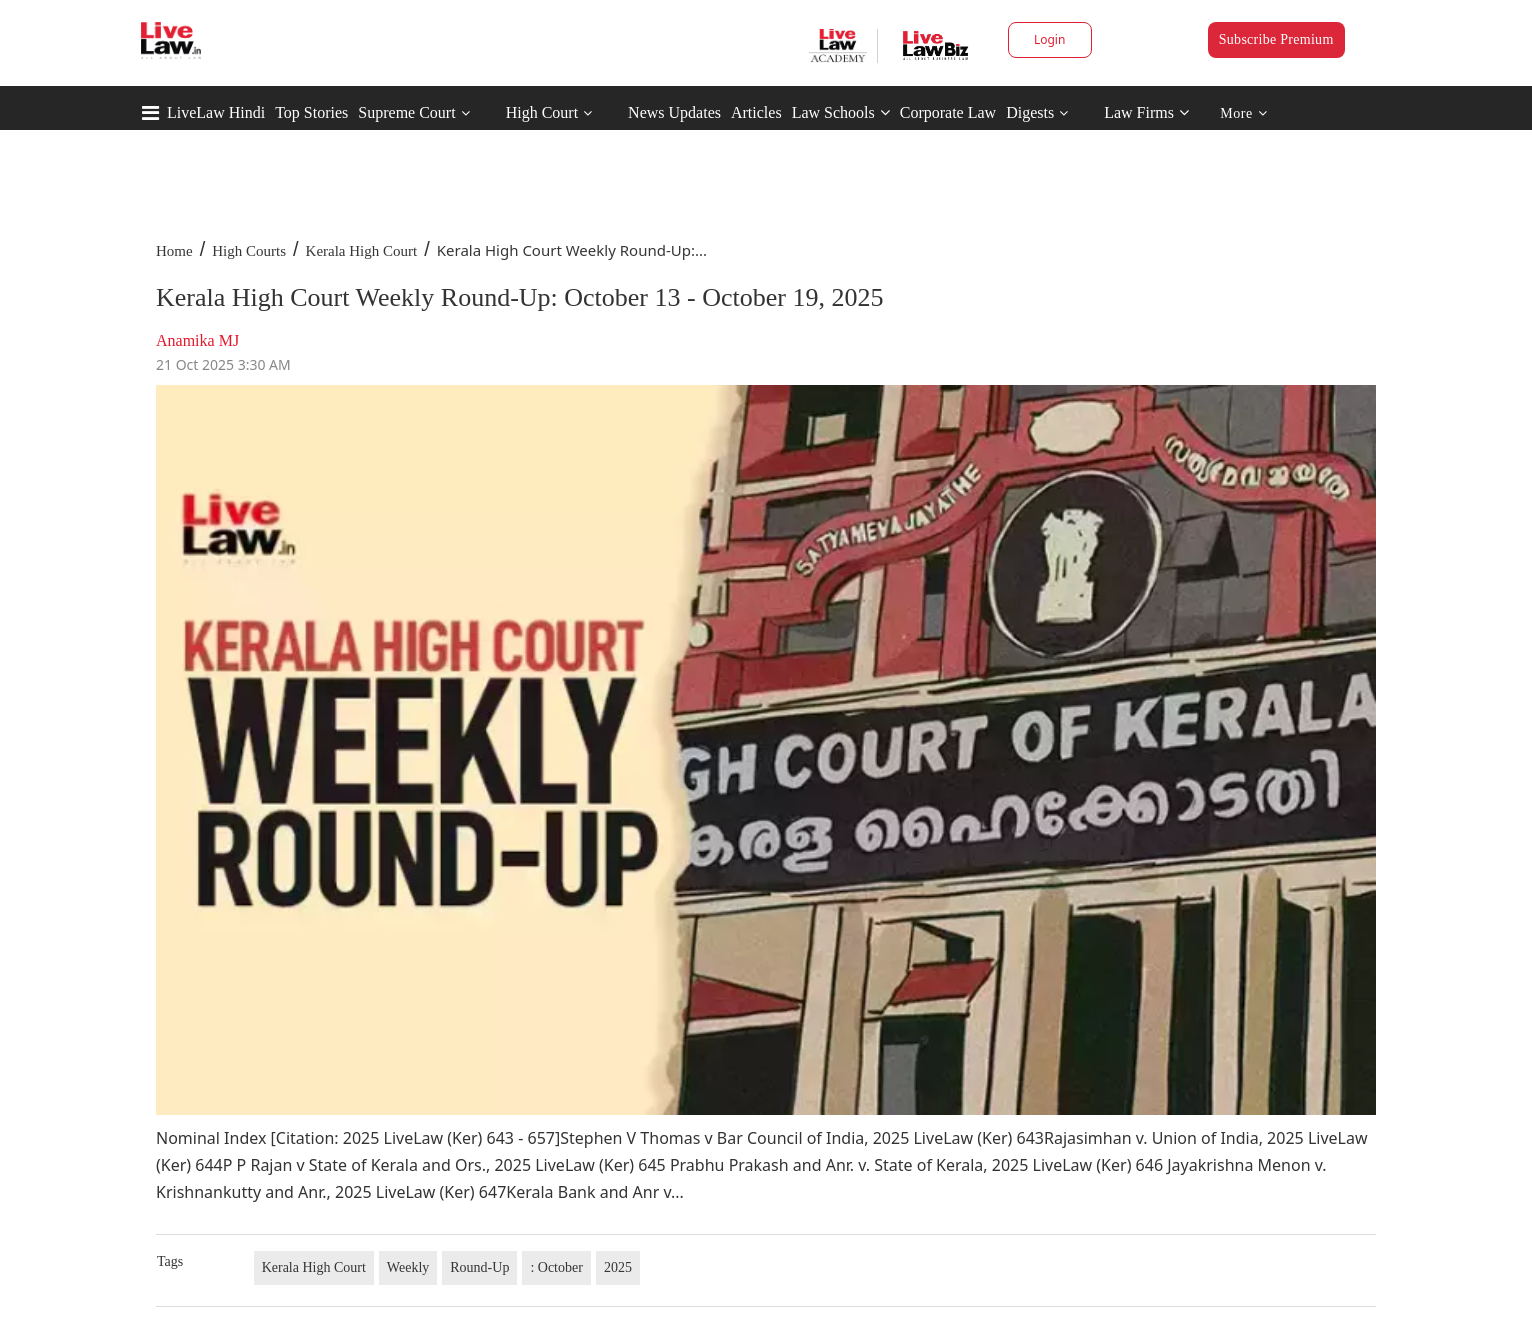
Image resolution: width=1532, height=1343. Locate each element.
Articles (756, 112)
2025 (618, 1267)
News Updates (674, 112)
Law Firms (1146, 112)
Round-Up (479, 1267)
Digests (1030, 112)
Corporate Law (948, 112)
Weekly (408, 1267)
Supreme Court (406, 112)
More (1243, 113)
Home (174, 251)
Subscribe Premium (1276, 39)
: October (556, 1267)
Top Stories (311, 112)
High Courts (249, 251)
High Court (542, 112)
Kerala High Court (362, 251)
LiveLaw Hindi (216, 112)
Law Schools (841, 112)
